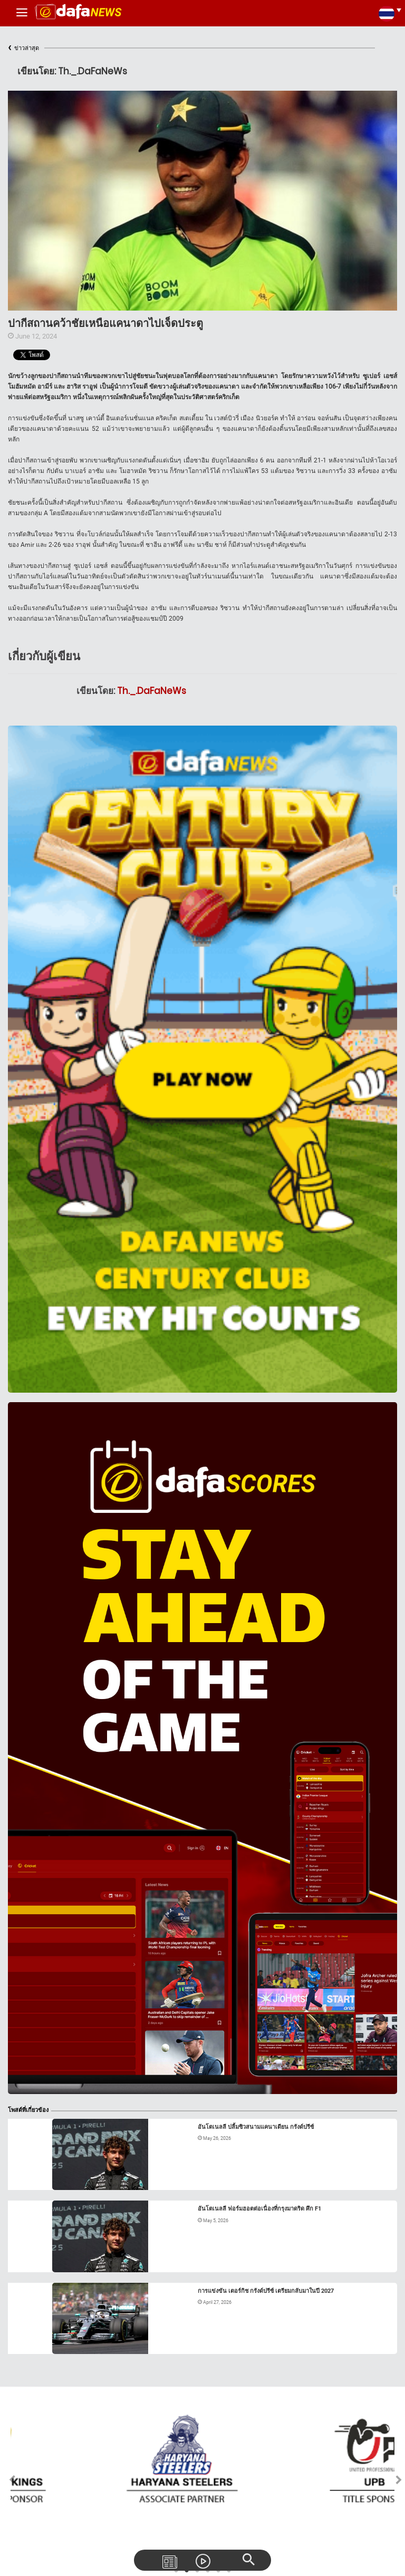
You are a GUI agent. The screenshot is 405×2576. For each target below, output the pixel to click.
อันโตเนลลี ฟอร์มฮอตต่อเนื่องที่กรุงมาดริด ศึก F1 (259, 2208)
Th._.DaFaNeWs (151, 690)
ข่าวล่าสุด (23, 48)
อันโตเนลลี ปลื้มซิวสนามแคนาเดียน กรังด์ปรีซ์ (256, 2127)
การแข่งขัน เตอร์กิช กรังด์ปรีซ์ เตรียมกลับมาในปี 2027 (266, 2291)
